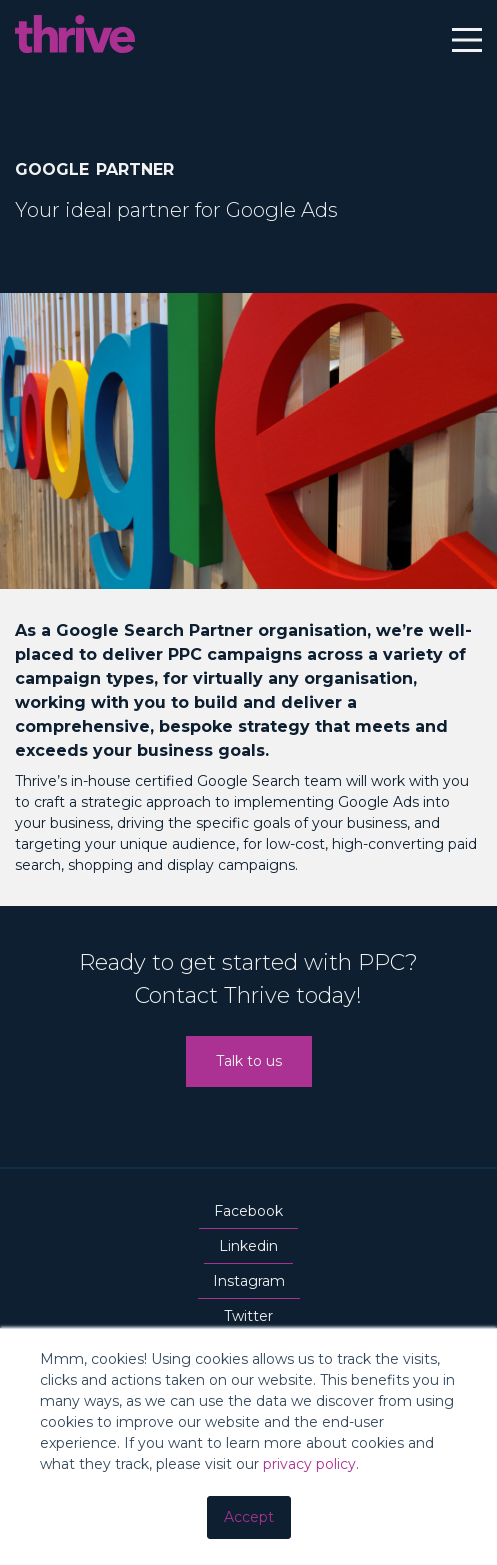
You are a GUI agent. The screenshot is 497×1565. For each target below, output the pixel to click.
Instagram (249, 1284)
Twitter (248, 1319)
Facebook (248, 1214)
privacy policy (309, 1464)
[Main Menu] (467, 43)
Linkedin (248, 1249)
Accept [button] (249, 1517)
